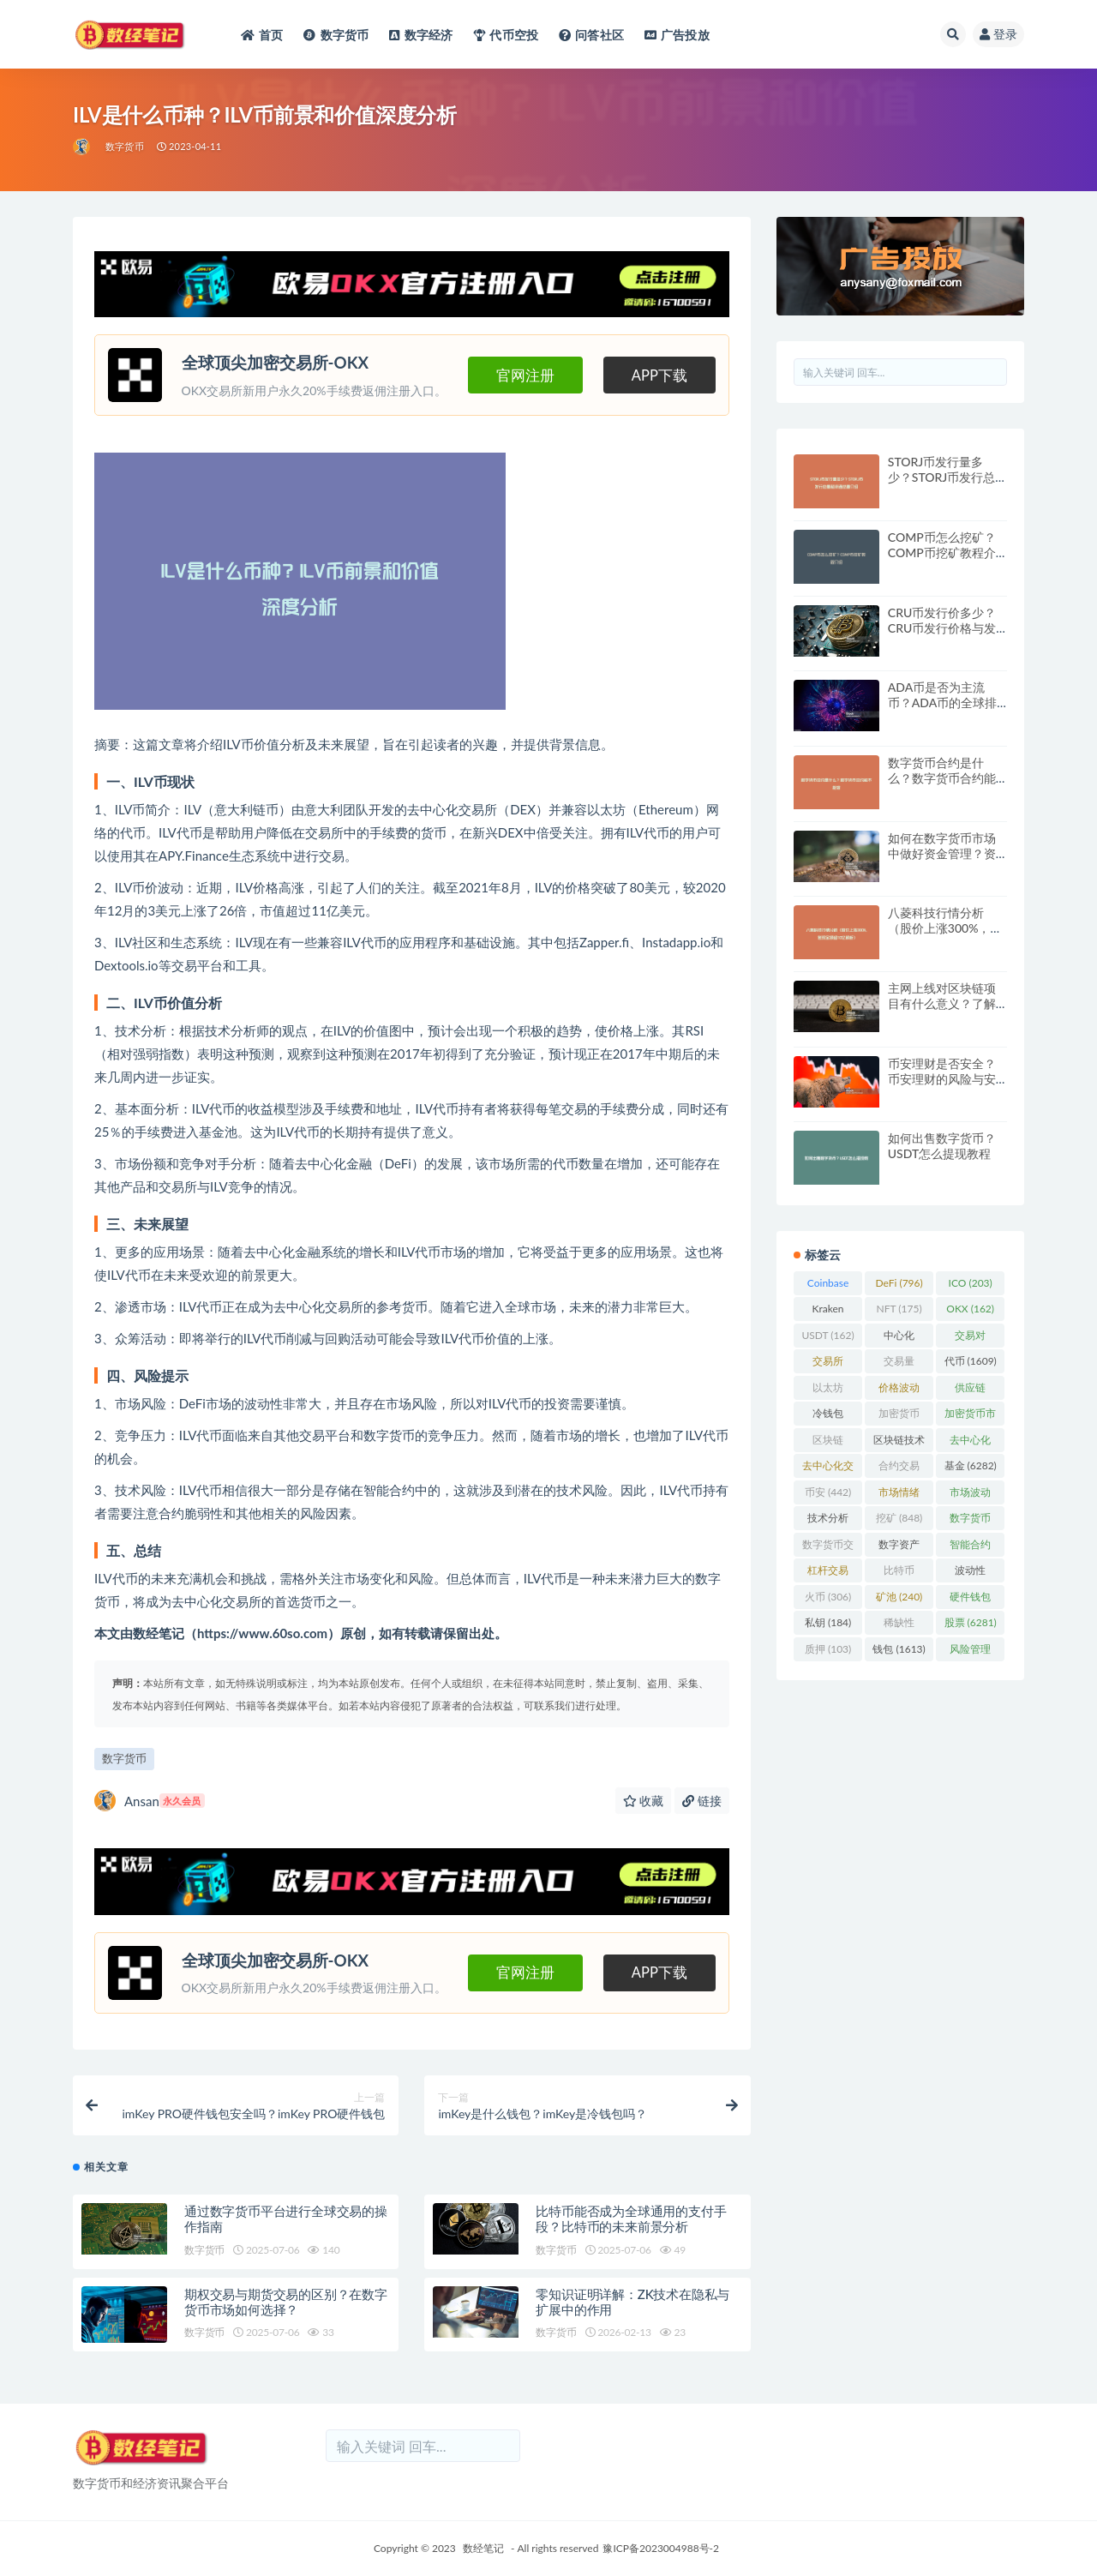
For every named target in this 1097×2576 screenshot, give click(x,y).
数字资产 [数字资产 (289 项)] (899, 1547)
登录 (998, 34)
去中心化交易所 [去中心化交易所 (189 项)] (828, 1468)
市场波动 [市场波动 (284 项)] (970, 1495)
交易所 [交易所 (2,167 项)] (827, 1363)
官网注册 (525, 375)
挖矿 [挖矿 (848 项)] (899, 1517)
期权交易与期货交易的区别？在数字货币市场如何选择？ (285, 2301)
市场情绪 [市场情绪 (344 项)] (899, 1495)
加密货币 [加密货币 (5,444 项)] (899, 1416)
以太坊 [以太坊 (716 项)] (827, 1390)
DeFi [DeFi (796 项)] (899, 1282)
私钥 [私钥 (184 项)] (828, 1622)
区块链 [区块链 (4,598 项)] (827, 1442)
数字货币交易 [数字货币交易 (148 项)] (828, 1547)
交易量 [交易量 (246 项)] (899, 1363)
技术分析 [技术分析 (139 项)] (827, 1520)
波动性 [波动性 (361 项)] (970, 1573)
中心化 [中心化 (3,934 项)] (899, 1338)
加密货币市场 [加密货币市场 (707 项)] (970, 1416)
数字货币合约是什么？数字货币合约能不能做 (942, 778)
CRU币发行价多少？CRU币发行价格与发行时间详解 (942, 628)
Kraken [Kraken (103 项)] (828, 1311)
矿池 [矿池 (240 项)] (899, 1596)
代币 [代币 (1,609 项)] (970, 1360)
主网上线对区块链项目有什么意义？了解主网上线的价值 (942, 1003)
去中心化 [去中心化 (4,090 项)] (970, 1442)
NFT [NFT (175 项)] (899, 1308)
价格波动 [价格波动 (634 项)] (899, 1390)
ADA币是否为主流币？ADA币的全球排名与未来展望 (942, 702)
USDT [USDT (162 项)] (827, 1335)
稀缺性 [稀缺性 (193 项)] (899, 1625)
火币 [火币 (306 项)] (828, 1596)
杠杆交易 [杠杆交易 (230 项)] (827, 1573)
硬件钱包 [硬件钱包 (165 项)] (970, 1599)
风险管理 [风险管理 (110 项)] (970, 1651)
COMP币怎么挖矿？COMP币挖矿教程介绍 (942, 552)
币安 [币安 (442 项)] (828, 1492)
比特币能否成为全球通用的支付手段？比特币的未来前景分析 (631, 2218)
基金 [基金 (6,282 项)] (970, 1465)
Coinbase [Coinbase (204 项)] (828, 1285)
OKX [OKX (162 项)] (970, 1308)
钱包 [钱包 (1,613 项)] (898, 1648)
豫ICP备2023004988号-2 (660, 2548)
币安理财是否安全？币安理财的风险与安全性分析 (942, 1079)
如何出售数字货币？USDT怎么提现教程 (942, 1146)
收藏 (643, 1800)
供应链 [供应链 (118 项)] (970, 1390)
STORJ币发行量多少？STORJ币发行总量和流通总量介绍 (942, 477)
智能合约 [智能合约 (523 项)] (970, 1547)
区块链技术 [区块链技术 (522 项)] (899, 1442)
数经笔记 (483, 2548)
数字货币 (124, 146)
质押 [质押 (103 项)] (828, 1648)
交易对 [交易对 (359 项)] (970, 1338)
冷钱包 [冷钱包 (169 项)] (827, 1416)
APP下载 (659, 375)
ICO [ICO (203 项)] (970, 1282)
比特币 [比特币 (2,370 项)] (899, 1573)
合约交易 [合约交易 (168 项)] (899, 1468)
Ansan (149, 1800)
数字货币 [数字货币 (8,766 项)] (970, 1520)
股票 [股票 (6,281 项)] (970, 1622)
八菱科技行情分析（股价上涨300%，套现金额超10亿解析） (945, 928)
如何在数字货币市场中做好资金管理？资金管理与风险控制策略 (942, 861)
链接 (702, 1800)
